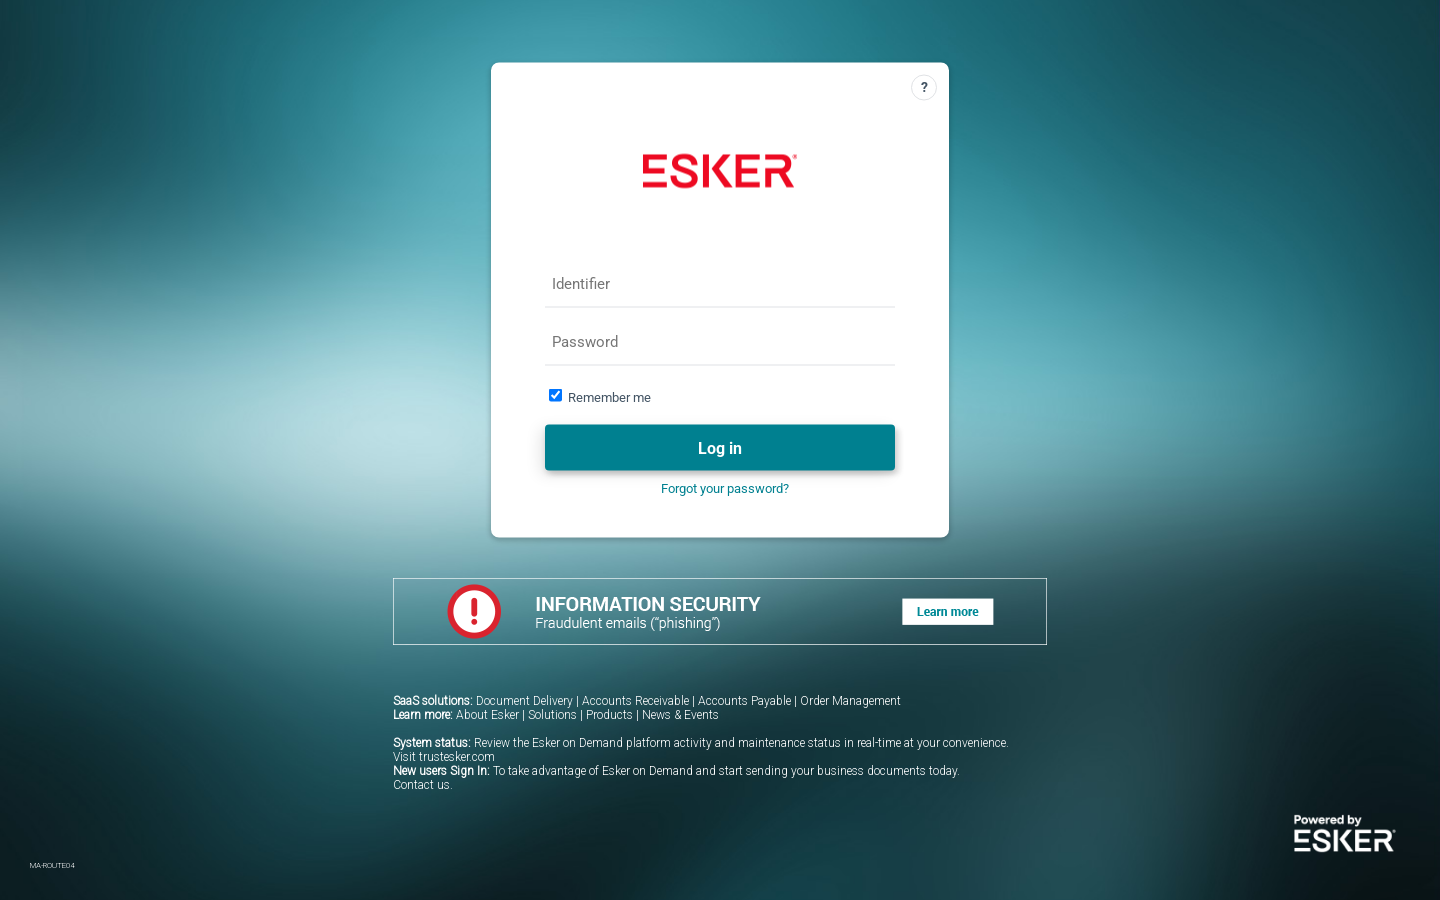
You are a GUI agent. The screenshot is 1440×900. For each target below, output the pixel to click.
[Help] (924, 88)
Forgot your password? (725, 488)
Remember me (609, 397)
